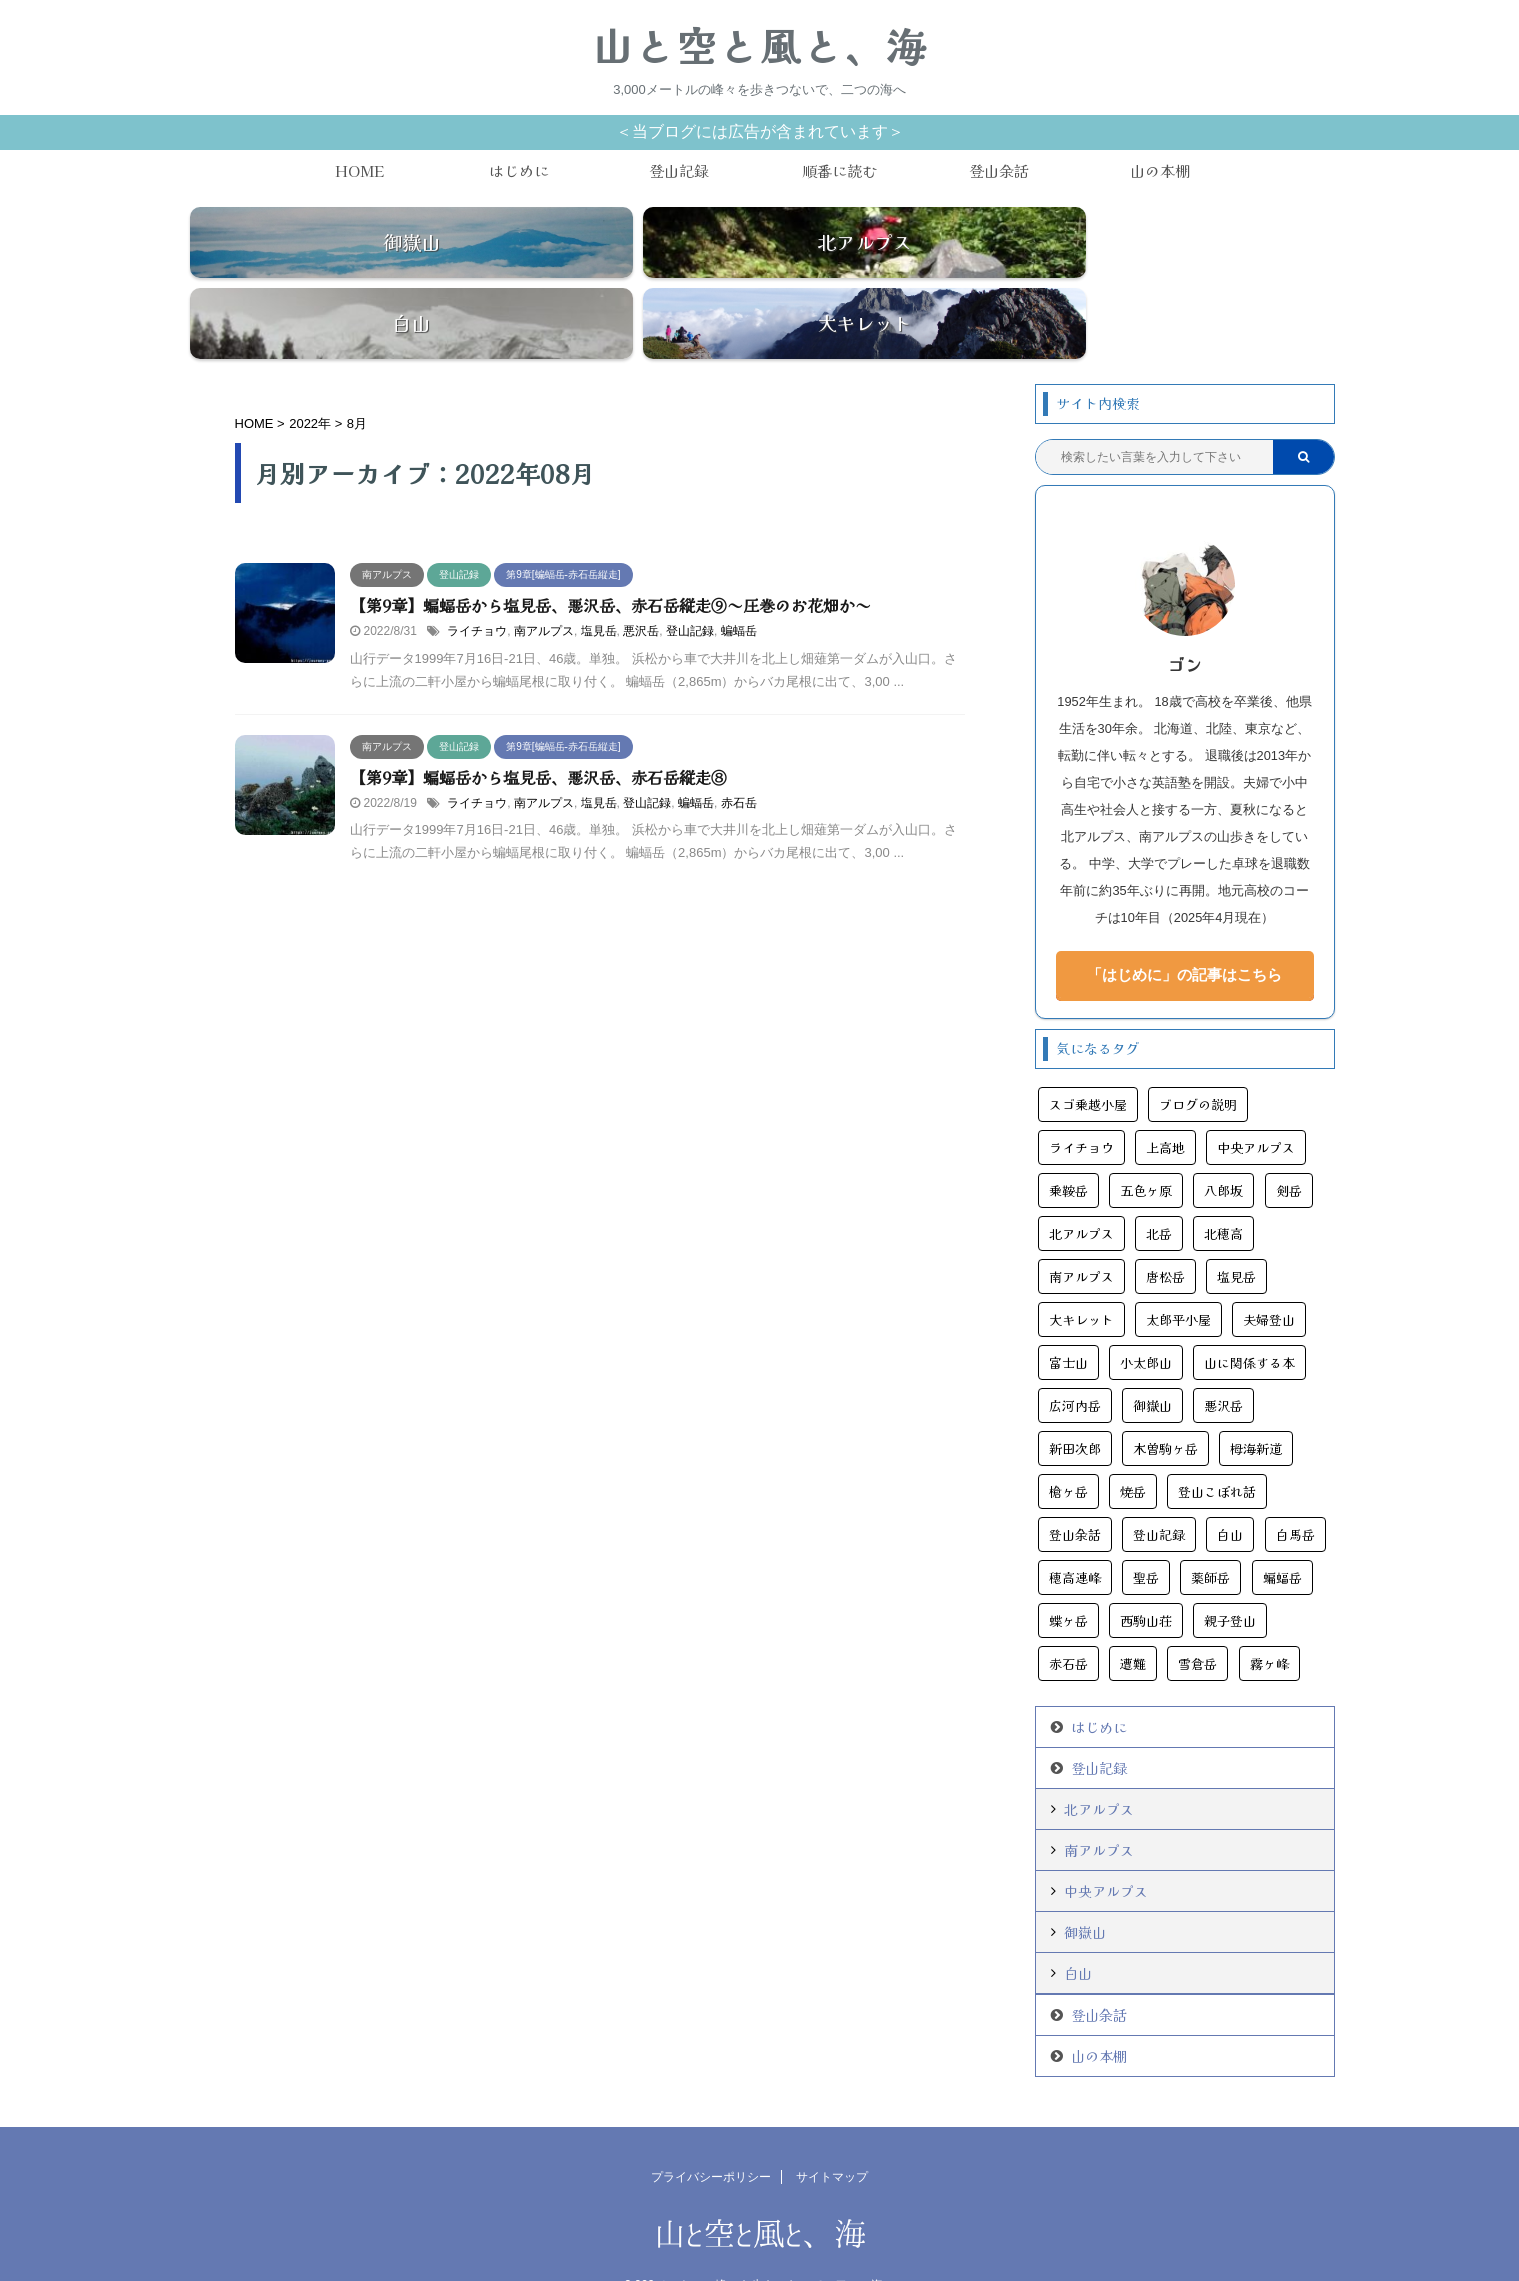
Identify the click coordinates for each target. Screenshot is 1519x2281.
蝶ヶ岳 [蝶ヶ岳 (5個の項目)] (1068, 1568)
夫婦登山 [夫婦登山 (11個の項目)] (1269, 1267)
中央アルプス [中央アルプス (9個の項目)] (1256, 1095)
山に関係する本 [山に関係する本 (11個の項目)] (1249, 1310)
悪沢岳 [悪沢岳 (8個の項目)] (1223, 1353)
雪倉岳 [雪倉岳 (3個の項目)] (1197, 1611)
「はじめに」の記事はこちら (1184, 922)
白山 (1078, 1921)
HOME (359, 170)
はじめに (519, 170)
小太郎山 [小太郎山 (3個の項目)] (1146, 1310)
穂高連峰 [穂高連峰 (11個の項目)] (1075, 1525)
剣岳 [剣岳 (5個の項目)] (1289, 1138)
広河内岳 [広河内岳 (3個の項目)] (1075, 1353)
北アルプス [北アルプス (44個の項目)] (1081, 1181)
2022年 (310, 371)
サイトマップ (832, 2125)
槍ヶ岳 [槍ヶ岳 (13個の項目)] (1068, 1439)
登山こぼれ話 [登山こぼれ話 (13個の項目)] (1217, 1439)
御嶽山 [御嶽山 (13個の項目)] (1152, 1353)
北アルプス (1099, 1757)
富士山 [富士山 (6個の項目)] (1068, 1310)
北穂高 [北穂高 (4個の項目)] (1223, 1181)
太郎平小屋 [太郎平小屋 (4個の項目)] (1178, 1267)
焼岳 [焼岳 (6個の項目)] (1133, 1439)
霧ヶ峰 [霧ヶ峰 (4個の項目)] (1269, 1611)
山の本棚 (1160, 170)
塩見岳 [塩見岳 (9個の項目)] (1236, 1224)
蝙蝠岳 (739, 579)
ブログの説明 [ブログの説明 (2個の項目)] (1198, 1052)
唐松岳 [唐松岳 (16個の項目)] (1165, 1224)
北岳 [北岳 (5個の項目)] (1159, 1181)
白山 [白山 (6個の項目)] (1230, 1482)
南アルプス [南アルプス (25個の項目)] (1081, 1224)
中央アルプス (1106, 1839)
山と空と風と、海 (760, 45)
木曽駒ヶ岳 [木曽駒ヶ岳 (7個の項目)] (1165, 1396)
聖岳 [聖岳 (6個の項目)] (1146, 1525)
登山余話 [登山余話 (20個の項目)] (1075, 1482)
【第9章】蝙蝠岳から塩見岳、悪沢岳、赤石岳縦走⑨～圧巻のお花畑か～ (610, 553)
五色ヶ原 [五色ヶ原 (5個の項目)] (1146, 1138)
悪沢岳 (641, 579)
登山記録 (679, 170)
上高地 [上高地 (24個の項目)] (1165, 1095)
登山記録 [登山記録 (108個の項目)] (1159, 1482)
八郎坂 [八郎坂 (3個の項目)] (1223, 1138)
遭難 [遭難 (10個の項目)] (1133, 1611)
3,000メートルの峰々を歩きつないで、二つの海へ (759, 2233)
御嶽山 (1085, 1880)
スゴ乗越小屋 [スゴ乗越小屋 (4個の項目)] (1088, 1052)
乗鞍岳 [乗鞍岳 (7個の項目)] (1068, 1138)
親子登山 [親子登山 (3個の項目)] (1230, 1568)
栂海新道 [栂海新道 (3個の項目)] (1256, 1396)
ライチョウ (477, 579)
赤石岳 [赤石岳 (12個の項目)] (1068, 1611)
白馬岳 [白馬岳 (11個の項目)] (1295, 1482)
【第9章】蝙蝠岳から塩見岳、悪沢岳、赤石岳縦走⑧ (538, 724)
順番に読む (839, 170)
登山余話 (999, 170)
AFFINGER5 (863, 2254)
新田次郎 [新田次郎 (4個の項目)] (1075, 1396)
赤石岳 (739, 750)
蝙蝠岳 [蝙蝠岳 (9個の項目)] (1282, 1525)
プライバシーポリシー (711, 2125)
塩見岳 (599, 579)
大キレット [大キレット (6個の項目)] (1081, 1267)
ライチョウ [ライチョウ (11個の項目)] (1081, 1095)
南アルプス (544, 579)
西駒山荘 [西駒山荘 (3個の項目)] (1146, 1568)
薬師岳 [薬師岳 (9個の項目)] (1210, 1525)
